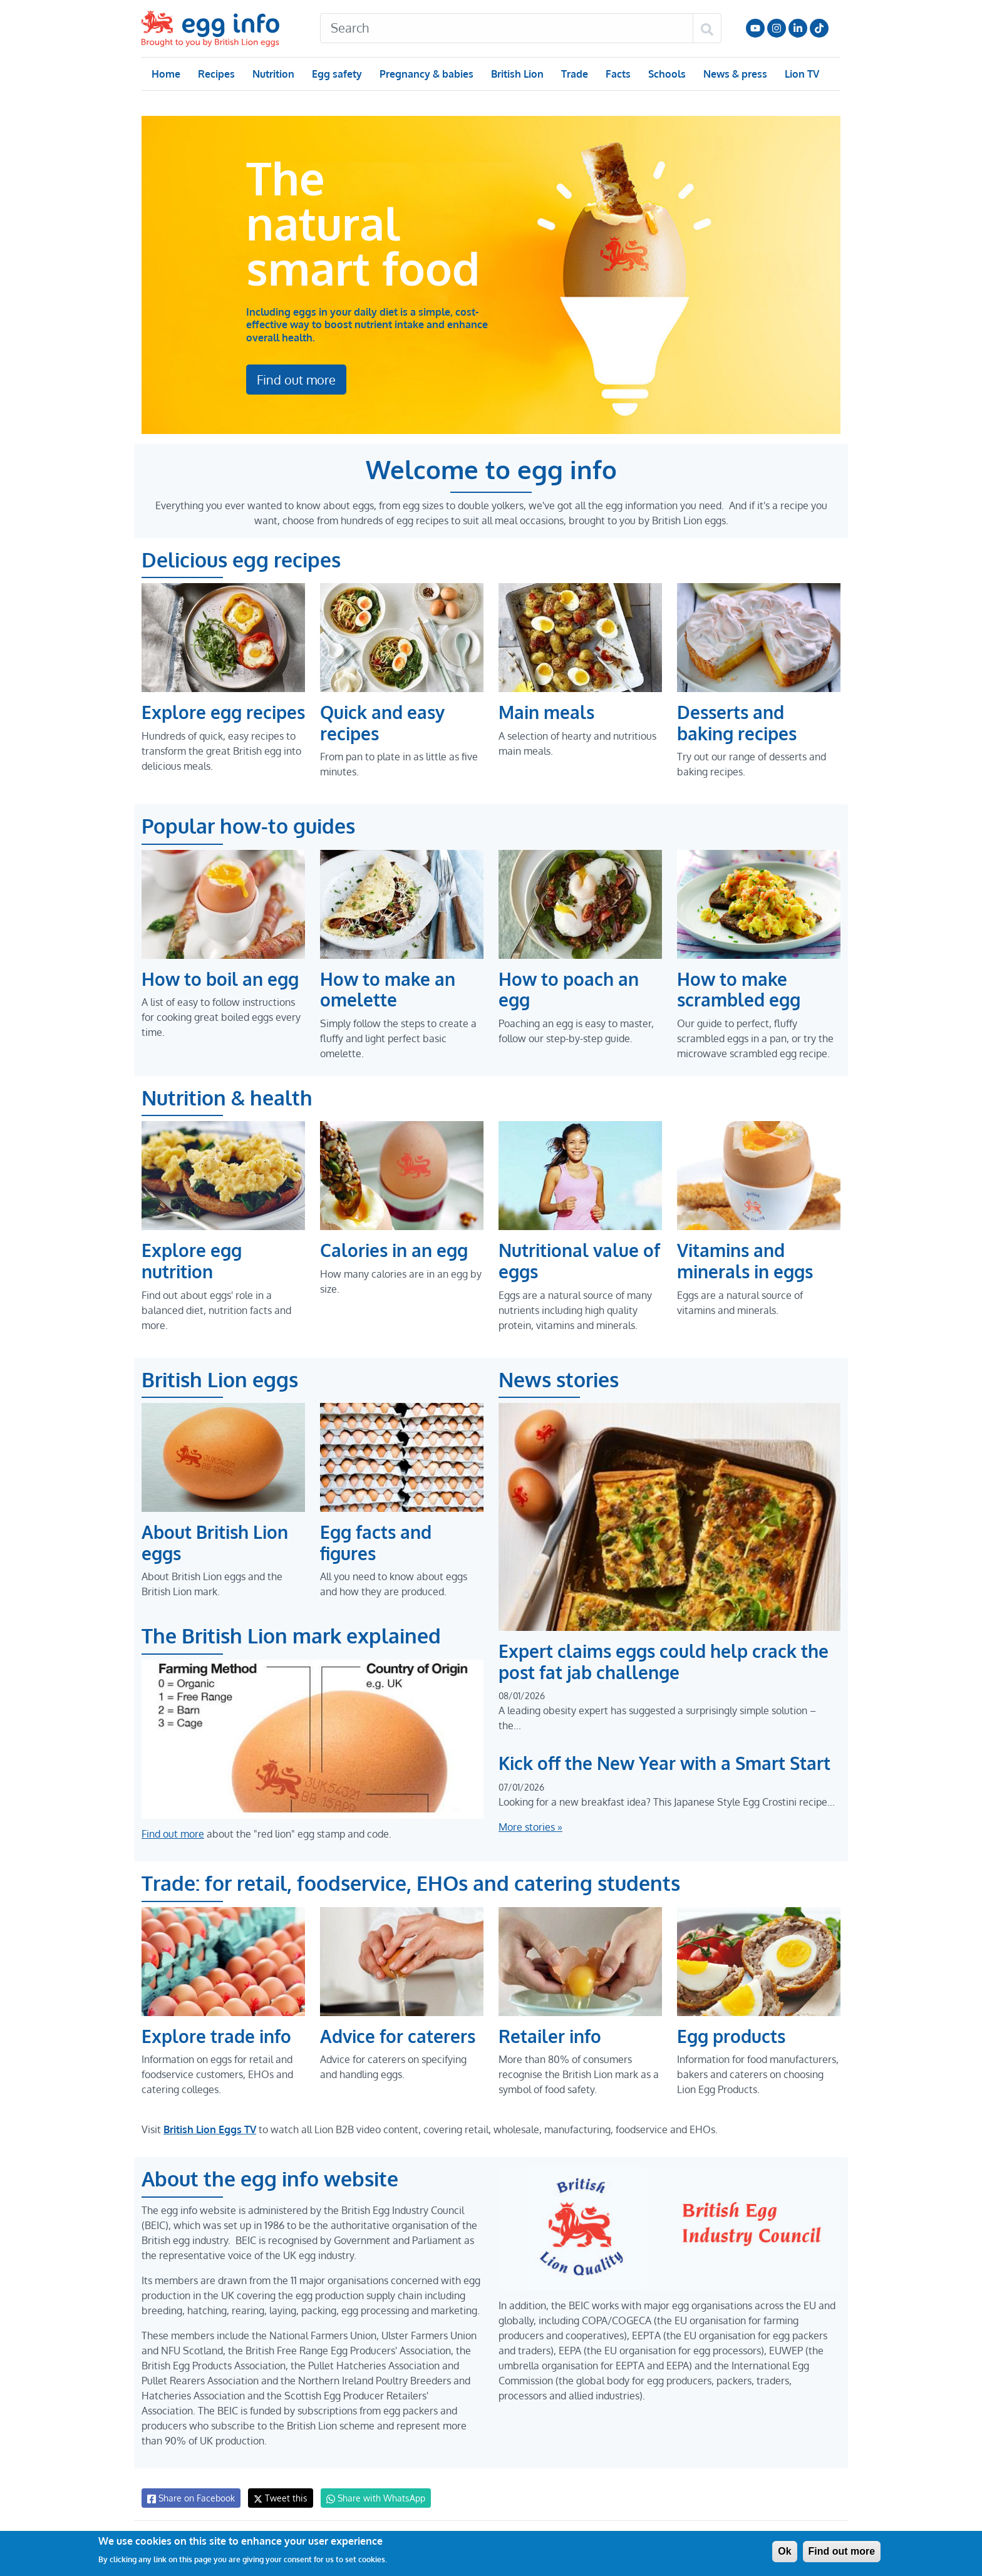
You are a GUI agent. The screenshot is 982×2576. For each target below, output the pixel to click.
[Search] (506, 28)
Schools (665, 74)
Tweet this (277, 2498)
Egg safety (336, 74)
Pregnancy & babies (425, 74)
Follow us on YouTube (755, 28)
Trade (574, 74)
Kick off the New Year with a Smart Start (666, 1763)
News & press (734, 74)
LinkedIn (797, 28)
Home (166, 74)
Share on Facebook (190, 2498)
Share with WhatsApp (370, 2498)
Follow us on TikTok (819, 28)
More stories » (530, 1827)
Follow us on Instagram (776, 28)
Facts (617, 74)
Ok (784, 2551)
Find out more (296, 357)
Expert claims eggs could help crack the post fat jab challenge (664, 1662)
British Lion (516, 74)
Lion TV (800, 74)
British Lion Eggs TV (210, 2129)
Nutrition (273, 74)
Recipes (215, 74)
